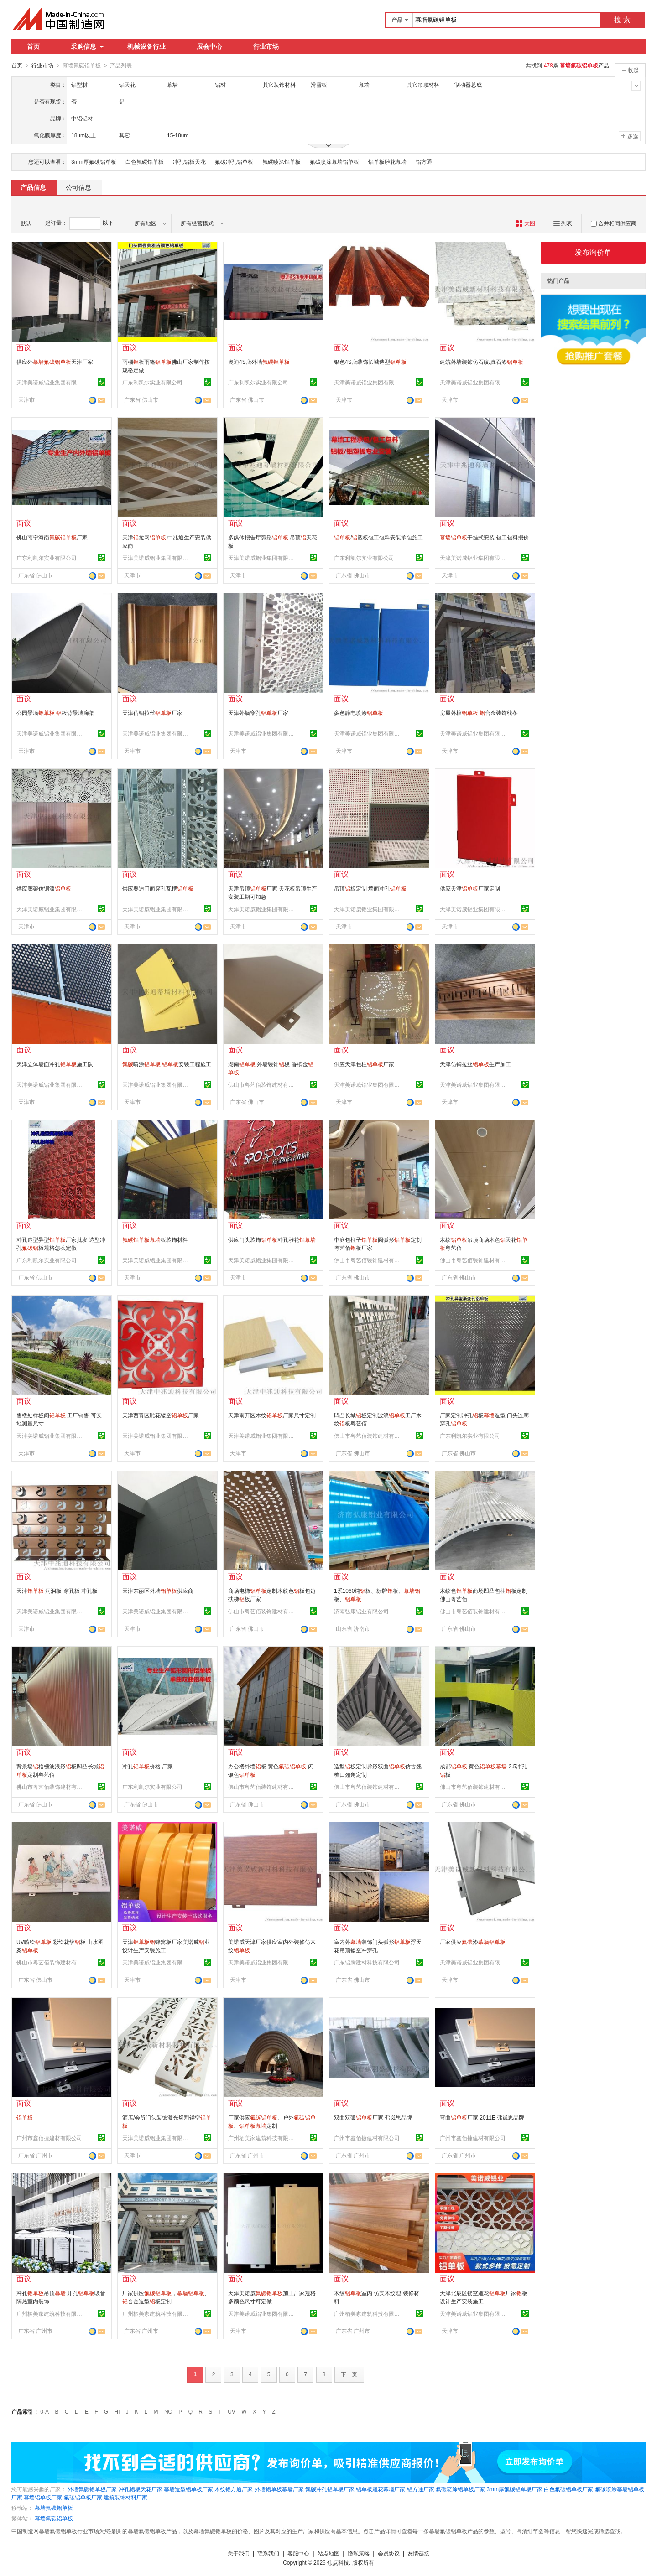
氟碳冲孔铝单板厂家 (330, 2489)
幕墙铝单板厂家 (43, 2497)
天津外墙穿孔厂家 (258, 713)
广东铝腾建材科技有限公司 (367, 1962)
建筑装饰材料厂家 (125, 2497)
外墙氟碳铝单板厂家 (92, 2489)
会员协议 (389, 2553)
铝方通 (424, 161)
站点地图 (328, 2553)
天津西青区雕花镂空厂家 (160, 1415)
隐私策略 (359, 2553)
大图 (525, 223)
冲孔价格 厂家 (147, 1766)
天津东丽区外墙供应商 (157, 1590)
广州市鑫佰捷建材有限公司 (49, 2138)
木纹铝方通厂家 (233, 2489)
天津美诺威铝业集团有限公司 (50, 382)
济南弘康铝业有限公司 (361, 1611)
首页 (33, 46)
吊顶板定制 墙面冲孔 (370, 888)
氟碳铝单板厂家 (83, 2497)
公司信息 (78, 187)
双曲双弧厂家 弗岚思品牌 (373, 2117)
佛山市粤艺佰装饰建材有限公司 (262, 1084)
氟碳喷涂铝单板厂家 (460, 2489)
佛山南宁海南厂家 (52, 537)
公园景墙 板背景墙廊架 (55, 713)
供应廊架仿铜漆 (43, 888)
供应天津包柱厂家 (364, 1064)
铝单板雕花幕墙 (387, 161)
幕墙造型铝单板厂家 (188, 2489)
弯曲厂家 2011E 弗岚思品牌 (482, 2117)
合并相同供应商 (613, 223)
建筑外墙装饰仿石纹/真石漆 (481, 361)
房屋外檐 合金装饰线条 (479, 713)
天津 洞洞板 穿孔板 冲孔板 (57, 1590)
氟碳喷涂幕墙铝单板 (334, 161)
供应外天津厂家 (54, 361)
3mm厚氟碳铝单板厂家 (514, 2489)
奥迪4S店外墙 (259, 361)
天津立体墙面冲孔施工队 (54, 1064)
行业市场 (266, 46)
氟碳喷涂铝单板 (281, 161)
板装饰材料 (155, 1239)
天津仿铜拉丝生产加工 (475, 1064)
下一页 (349, 2374)
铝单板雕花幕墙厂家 (380, 2489)
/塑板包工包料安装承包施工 (378, 537)
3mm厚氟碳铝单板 (93, 161)
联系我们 (268, 2553)
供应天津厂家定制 (470, 888)
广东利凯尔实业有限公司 (152, 382)
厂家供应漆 (473, 1941)
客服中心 (298, 2553)
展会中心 (209, 46)
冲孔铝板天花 (189, 161)
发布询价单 (593, 252)
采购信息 (87, 46)
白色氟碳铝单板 (144, 161)
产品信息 (33, 187)
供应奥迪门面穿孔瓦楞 (157, 888)
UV (231, 2411)
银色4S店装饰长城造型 (370, 361)
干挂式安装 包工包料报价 (484, 537)
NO (168, 2411)
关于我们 (239, 2553)
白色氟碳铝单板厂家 (568, 2489)
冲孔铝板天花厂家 (140, 2489)
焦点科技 (338, 2562)
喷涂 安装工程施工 (166, 1064)
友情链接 (418, 2553)
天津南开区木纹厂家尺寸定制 (272, 1415)
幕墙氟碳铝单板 (54, 2507)
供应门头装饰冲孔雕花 (272, 1239)
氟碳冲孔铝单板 (234, 161)
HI (117, 2411)
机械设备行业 (146, 46)
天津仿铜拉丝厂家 (152, 713)
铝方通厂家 (420, 2489)
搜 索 (622, 20)
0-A (44, 2411)
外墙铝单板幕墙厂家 (279, 2489)
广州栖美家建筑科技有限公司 (262, 2138)
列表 (562, 223)
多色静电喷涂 (358, 713)
